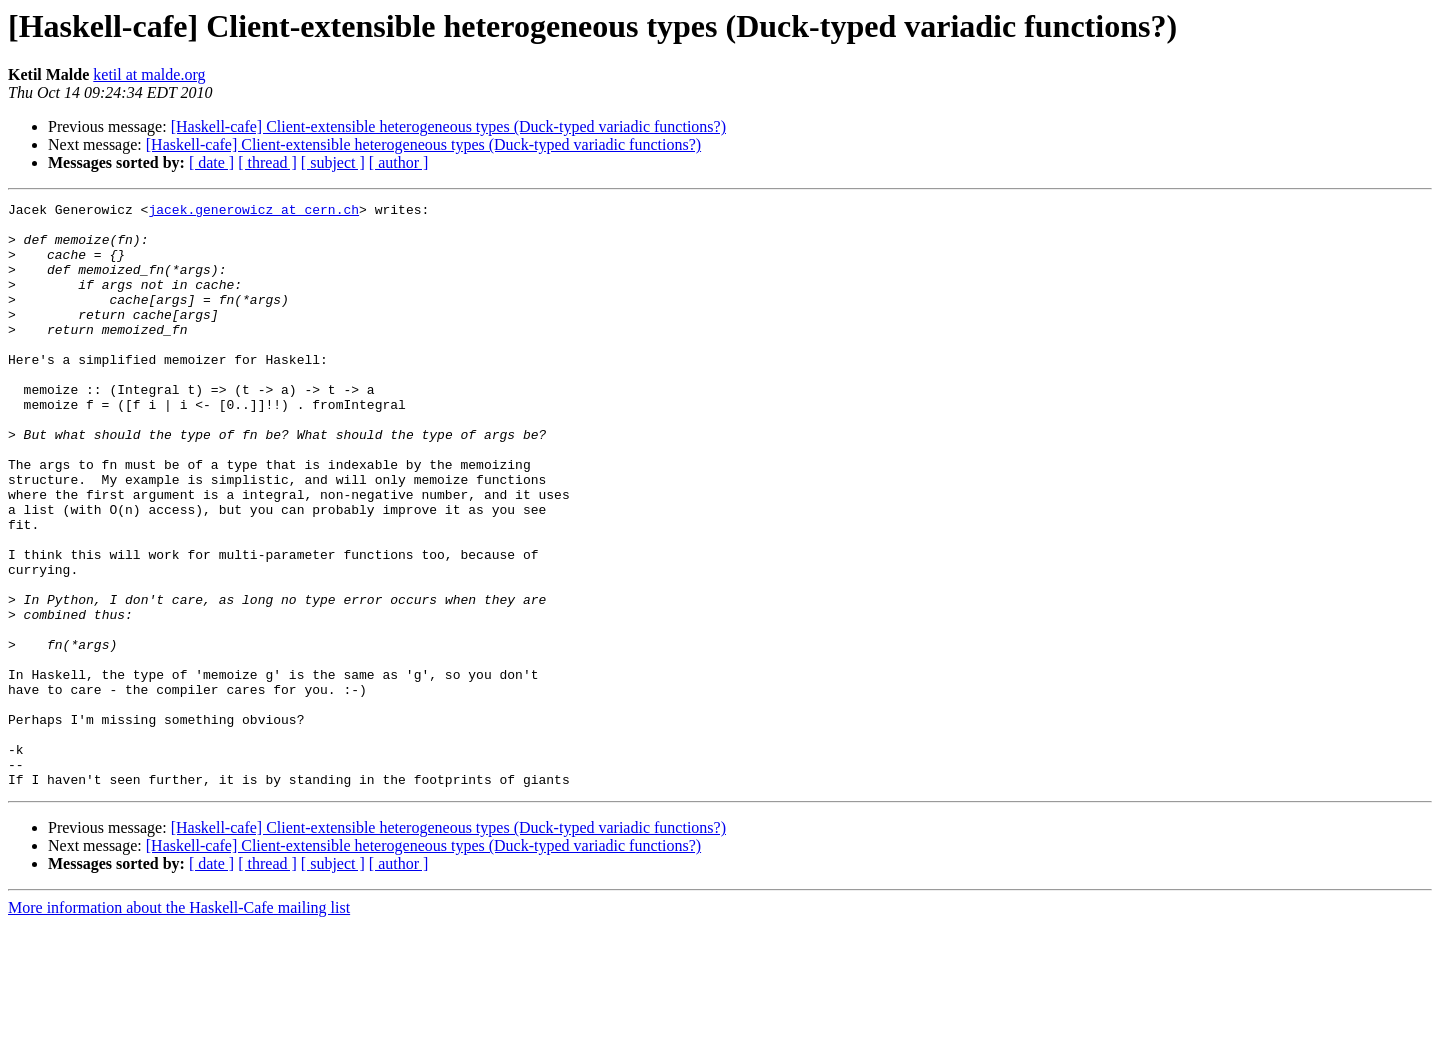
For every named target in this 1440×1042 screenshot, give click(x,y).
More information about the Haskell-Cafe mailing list (179, 1024)
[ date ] (211, 162)
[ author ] (399, 162)
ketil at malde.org (149, 74)
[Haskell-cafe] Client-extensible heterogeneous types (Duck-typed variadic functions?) (448, 126)
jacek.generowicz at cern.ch (253, 212)
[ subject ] (333, 162)
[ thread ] (267, 162)
